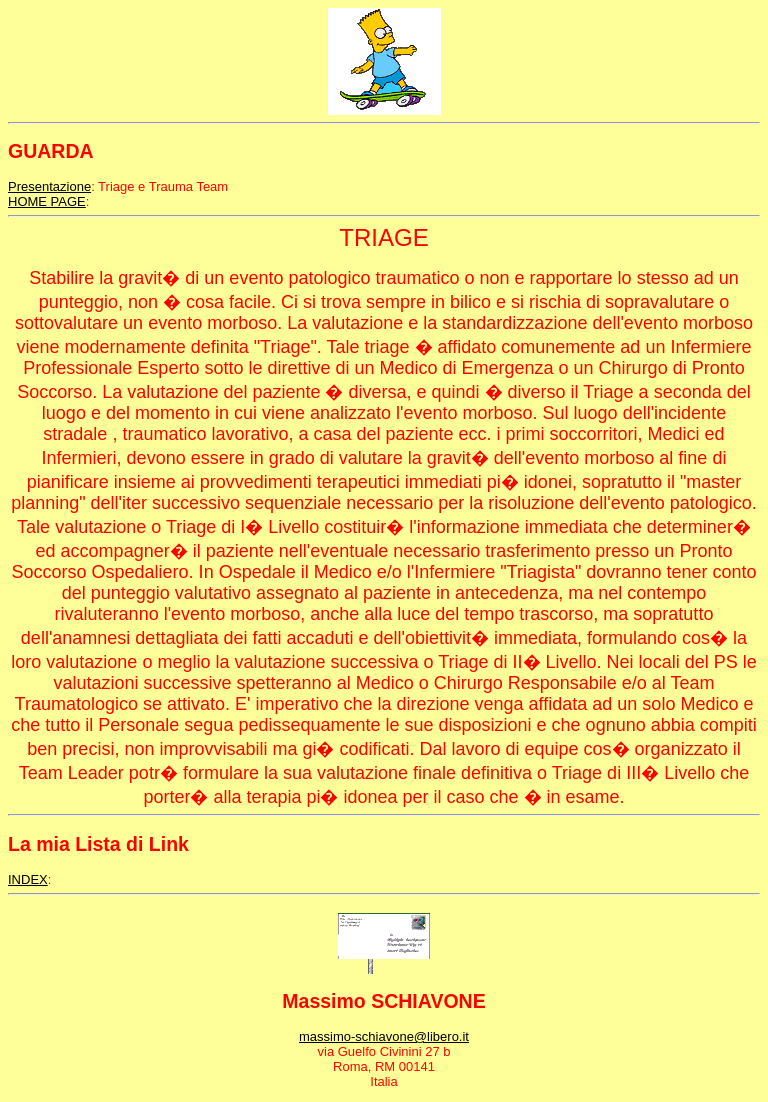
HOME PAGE (47, 201)
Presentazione (49, 186)
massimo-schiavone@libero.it (384, 1036)
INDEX (28, 879)
